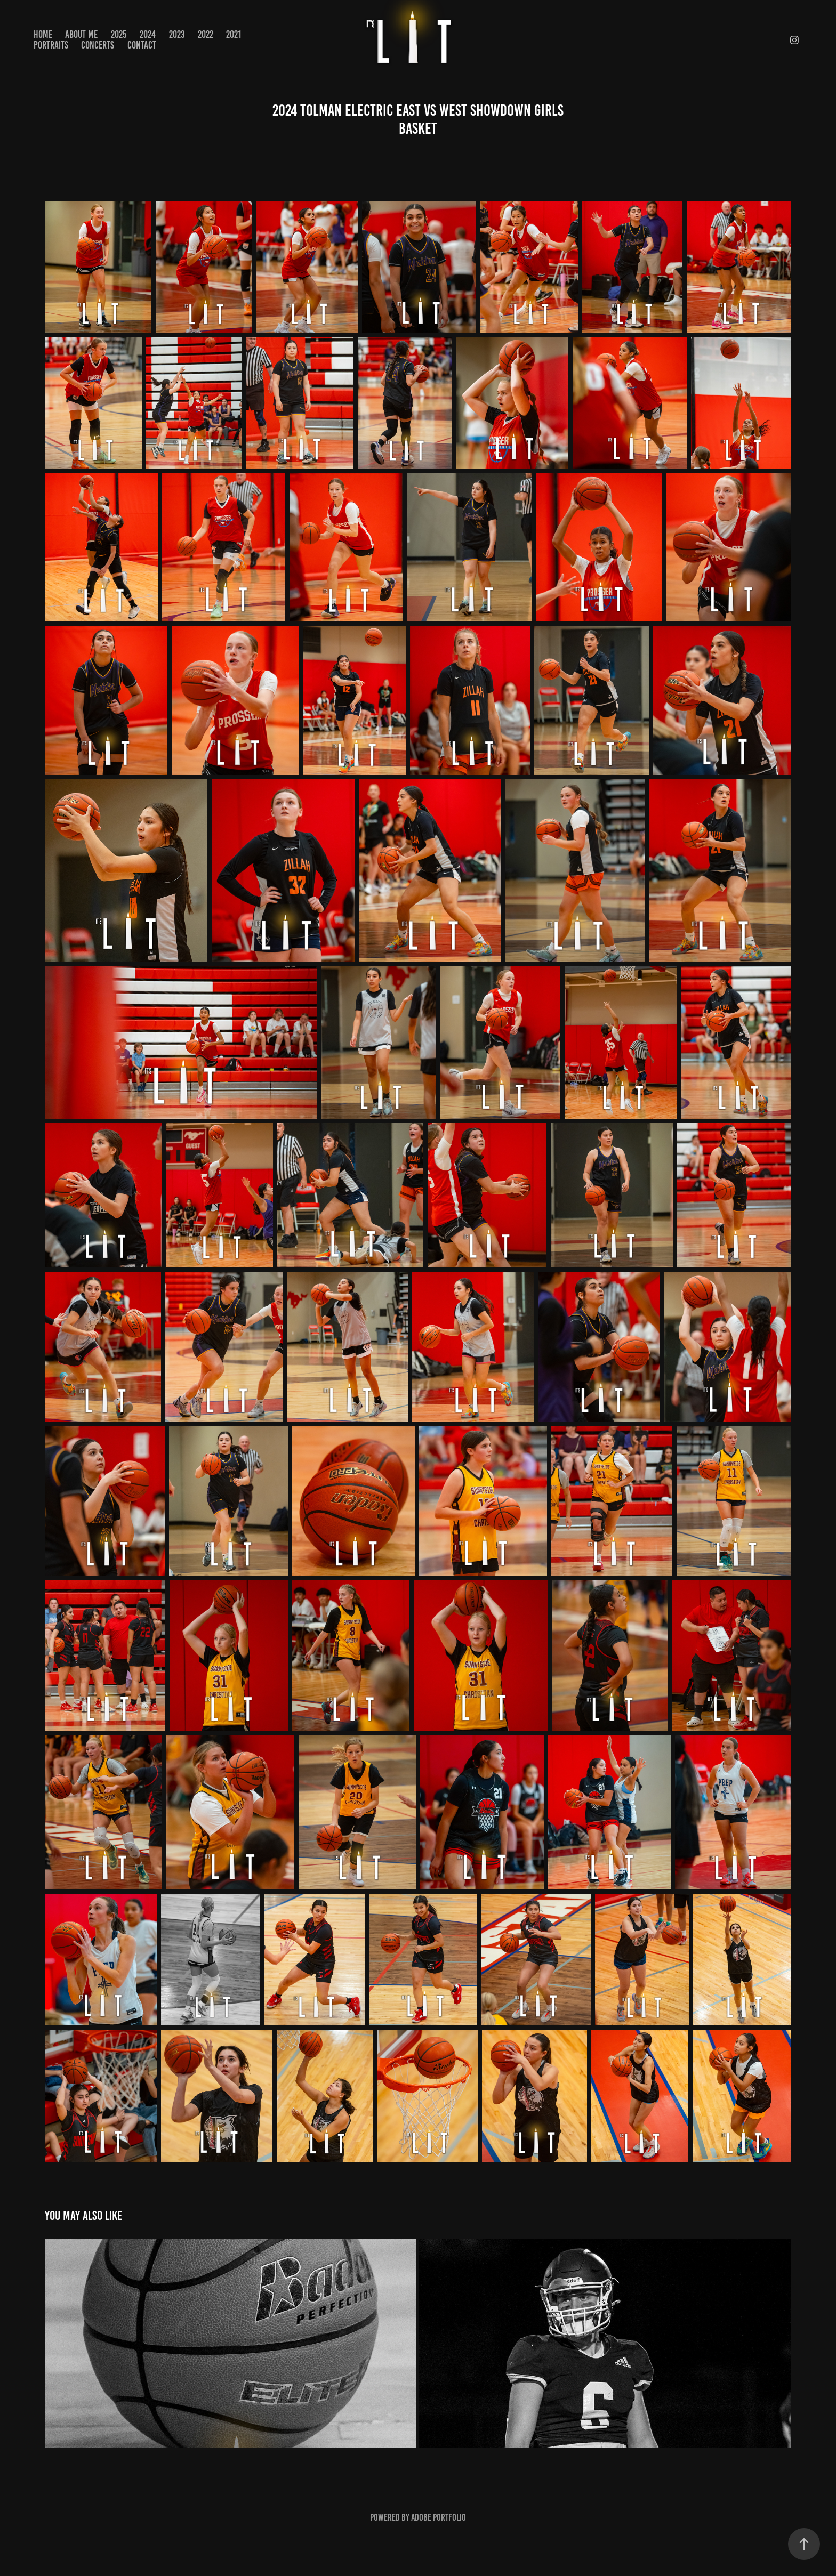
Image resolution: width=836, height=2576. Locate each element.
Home (43, 34)
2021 (233, 34)
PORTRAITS (51, 45)
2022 (205, 34)
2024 (148, 34)
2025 (119, 34)
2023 (177, 34)
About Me (81, 34)
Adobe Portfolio (438, 2517)
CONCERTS (97, 45)
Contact (141, 45)
